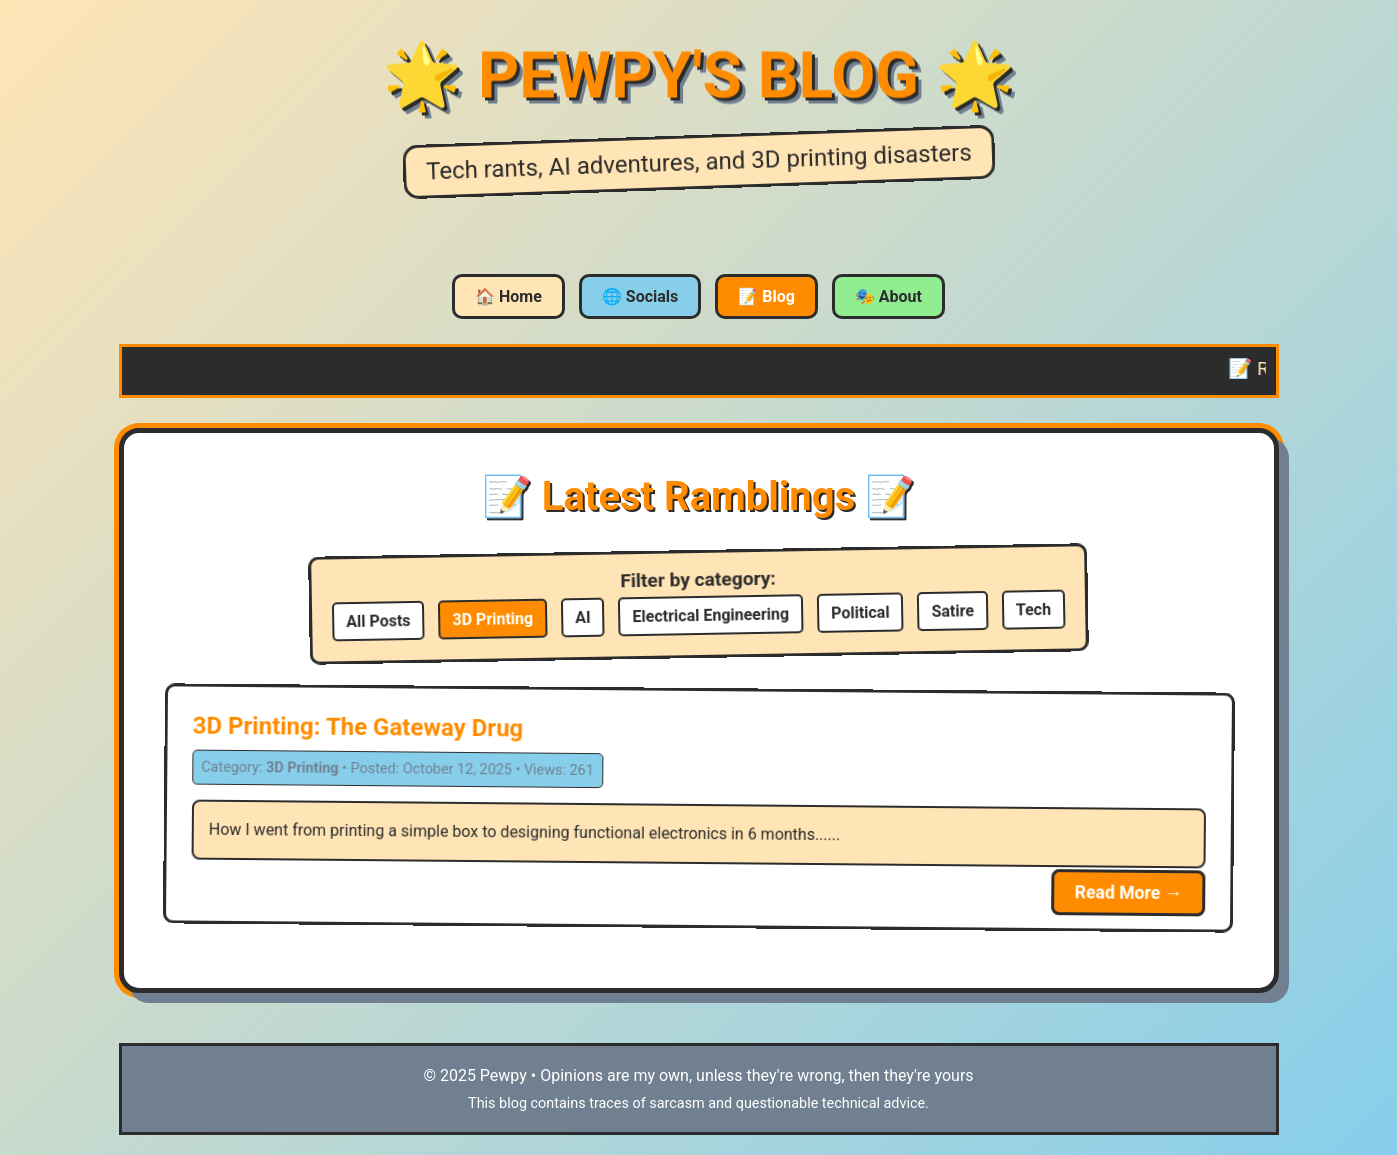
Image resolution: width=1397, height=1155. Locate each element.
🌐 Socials (640, 296)
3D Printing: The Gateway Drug (357, 727)
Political (860, 613)
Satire (952, 611)
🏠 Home (508, 296)
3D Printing (492, 619)
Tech (1033, 610)
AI (583, 617)
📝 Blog (766, 296)
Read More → (1128, 892)
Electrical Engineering (710, 615)
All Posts (378, 621)
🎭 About (888, 296)
